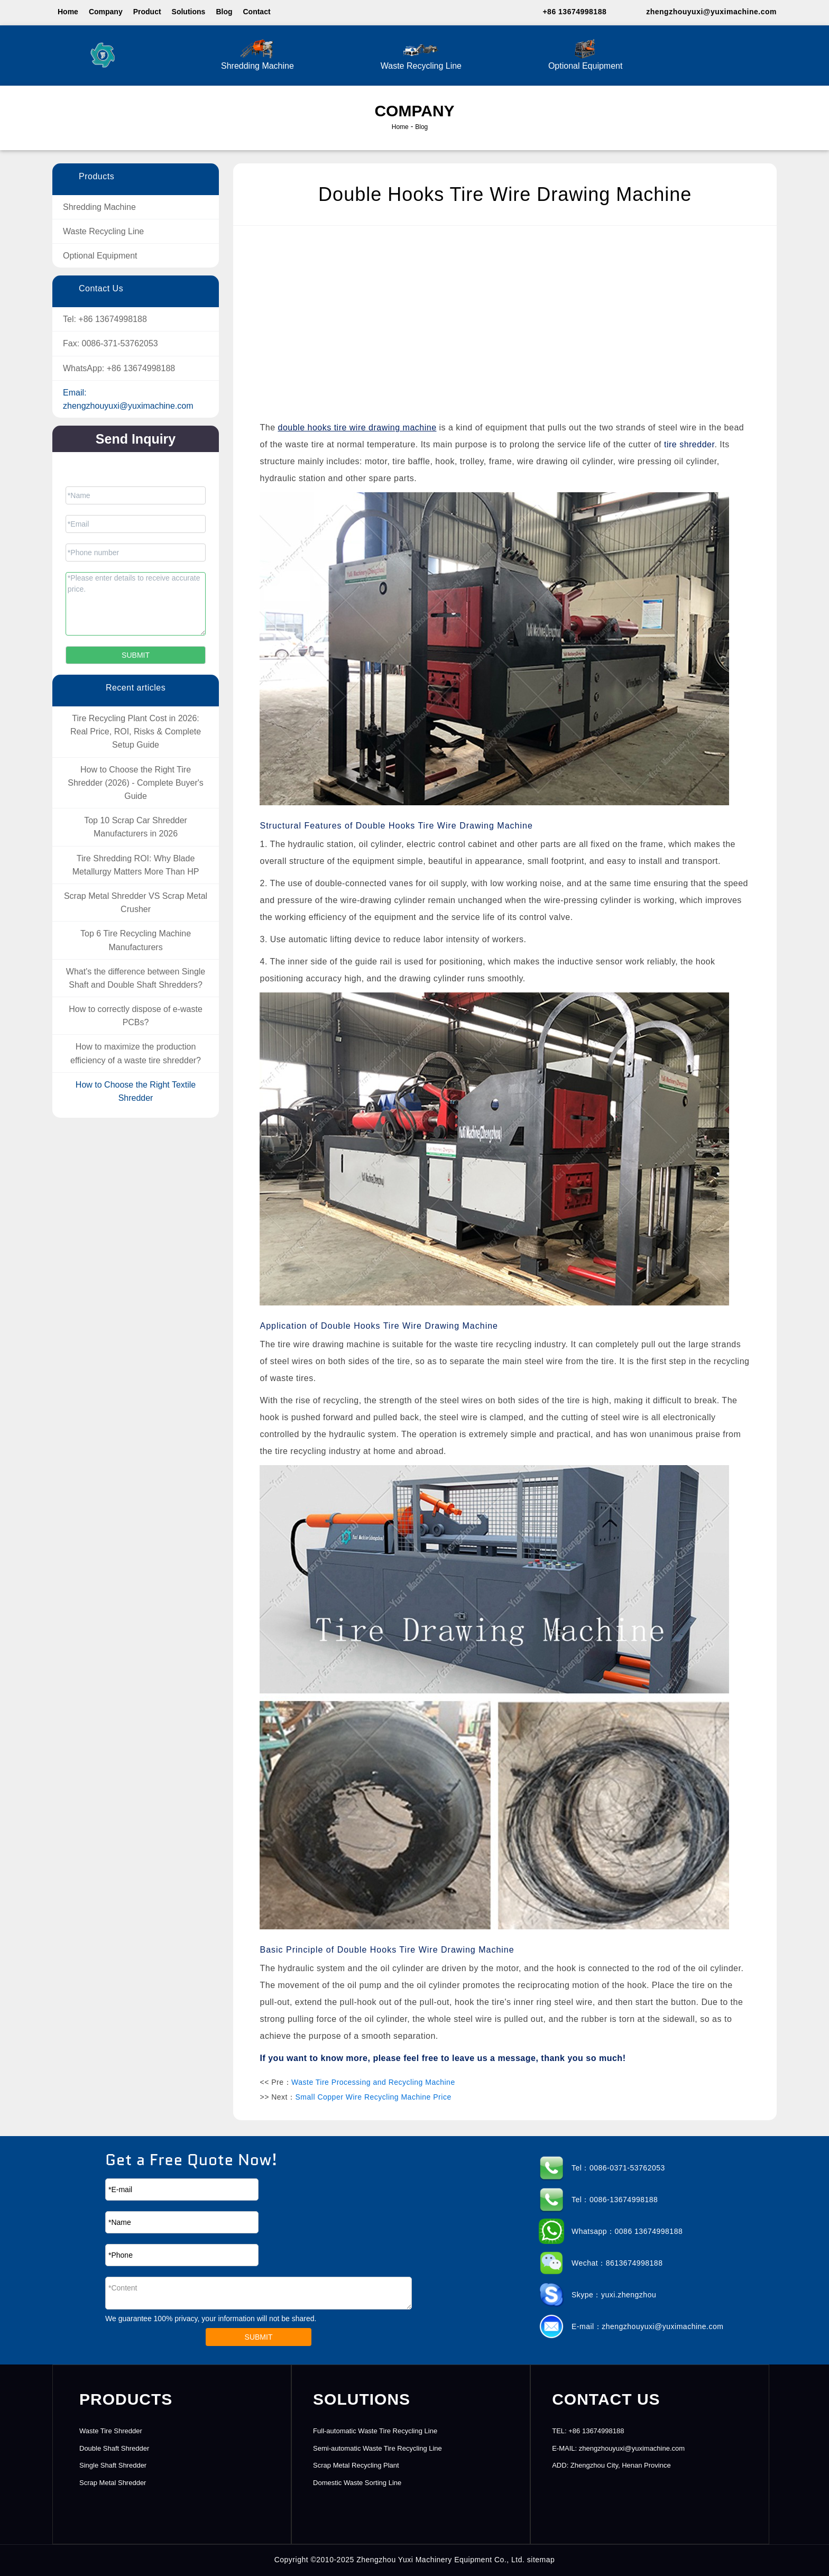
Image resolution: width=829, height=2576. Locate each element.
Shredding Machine (257, 54)
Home (68, 11)
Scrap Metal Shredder (112, 2483)
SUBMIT (259, 2337)
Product (147, 11)
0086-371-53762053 (120, 343)
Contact (256, 11)
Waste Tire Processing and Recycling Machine (373, 2082)
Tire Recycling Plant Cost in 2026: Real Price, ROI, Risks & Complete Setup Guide (135, 731)
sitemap (541, 2559)
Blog (224, 11)
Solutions (189, 11)
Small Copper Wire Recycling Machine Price (374, 2097)
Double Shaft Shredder (114, 2448)
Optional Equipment (585, 54)
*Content (258, 2293)
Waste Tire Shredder (110, 2431)
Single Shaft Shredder (112, 2465)
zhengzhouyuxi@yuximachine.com (711, 11)
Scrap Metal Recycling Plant (356, 2465)
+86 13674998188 (574, 11)
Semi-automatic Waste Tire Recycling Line (377, 2448)
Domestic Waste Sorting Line (357, 2483)
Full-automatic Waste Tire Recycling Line (375, 2431)
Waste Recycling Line (421, 54)
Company (106, 11)
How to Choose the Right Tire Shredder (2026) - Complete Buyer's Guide (136, 783)
